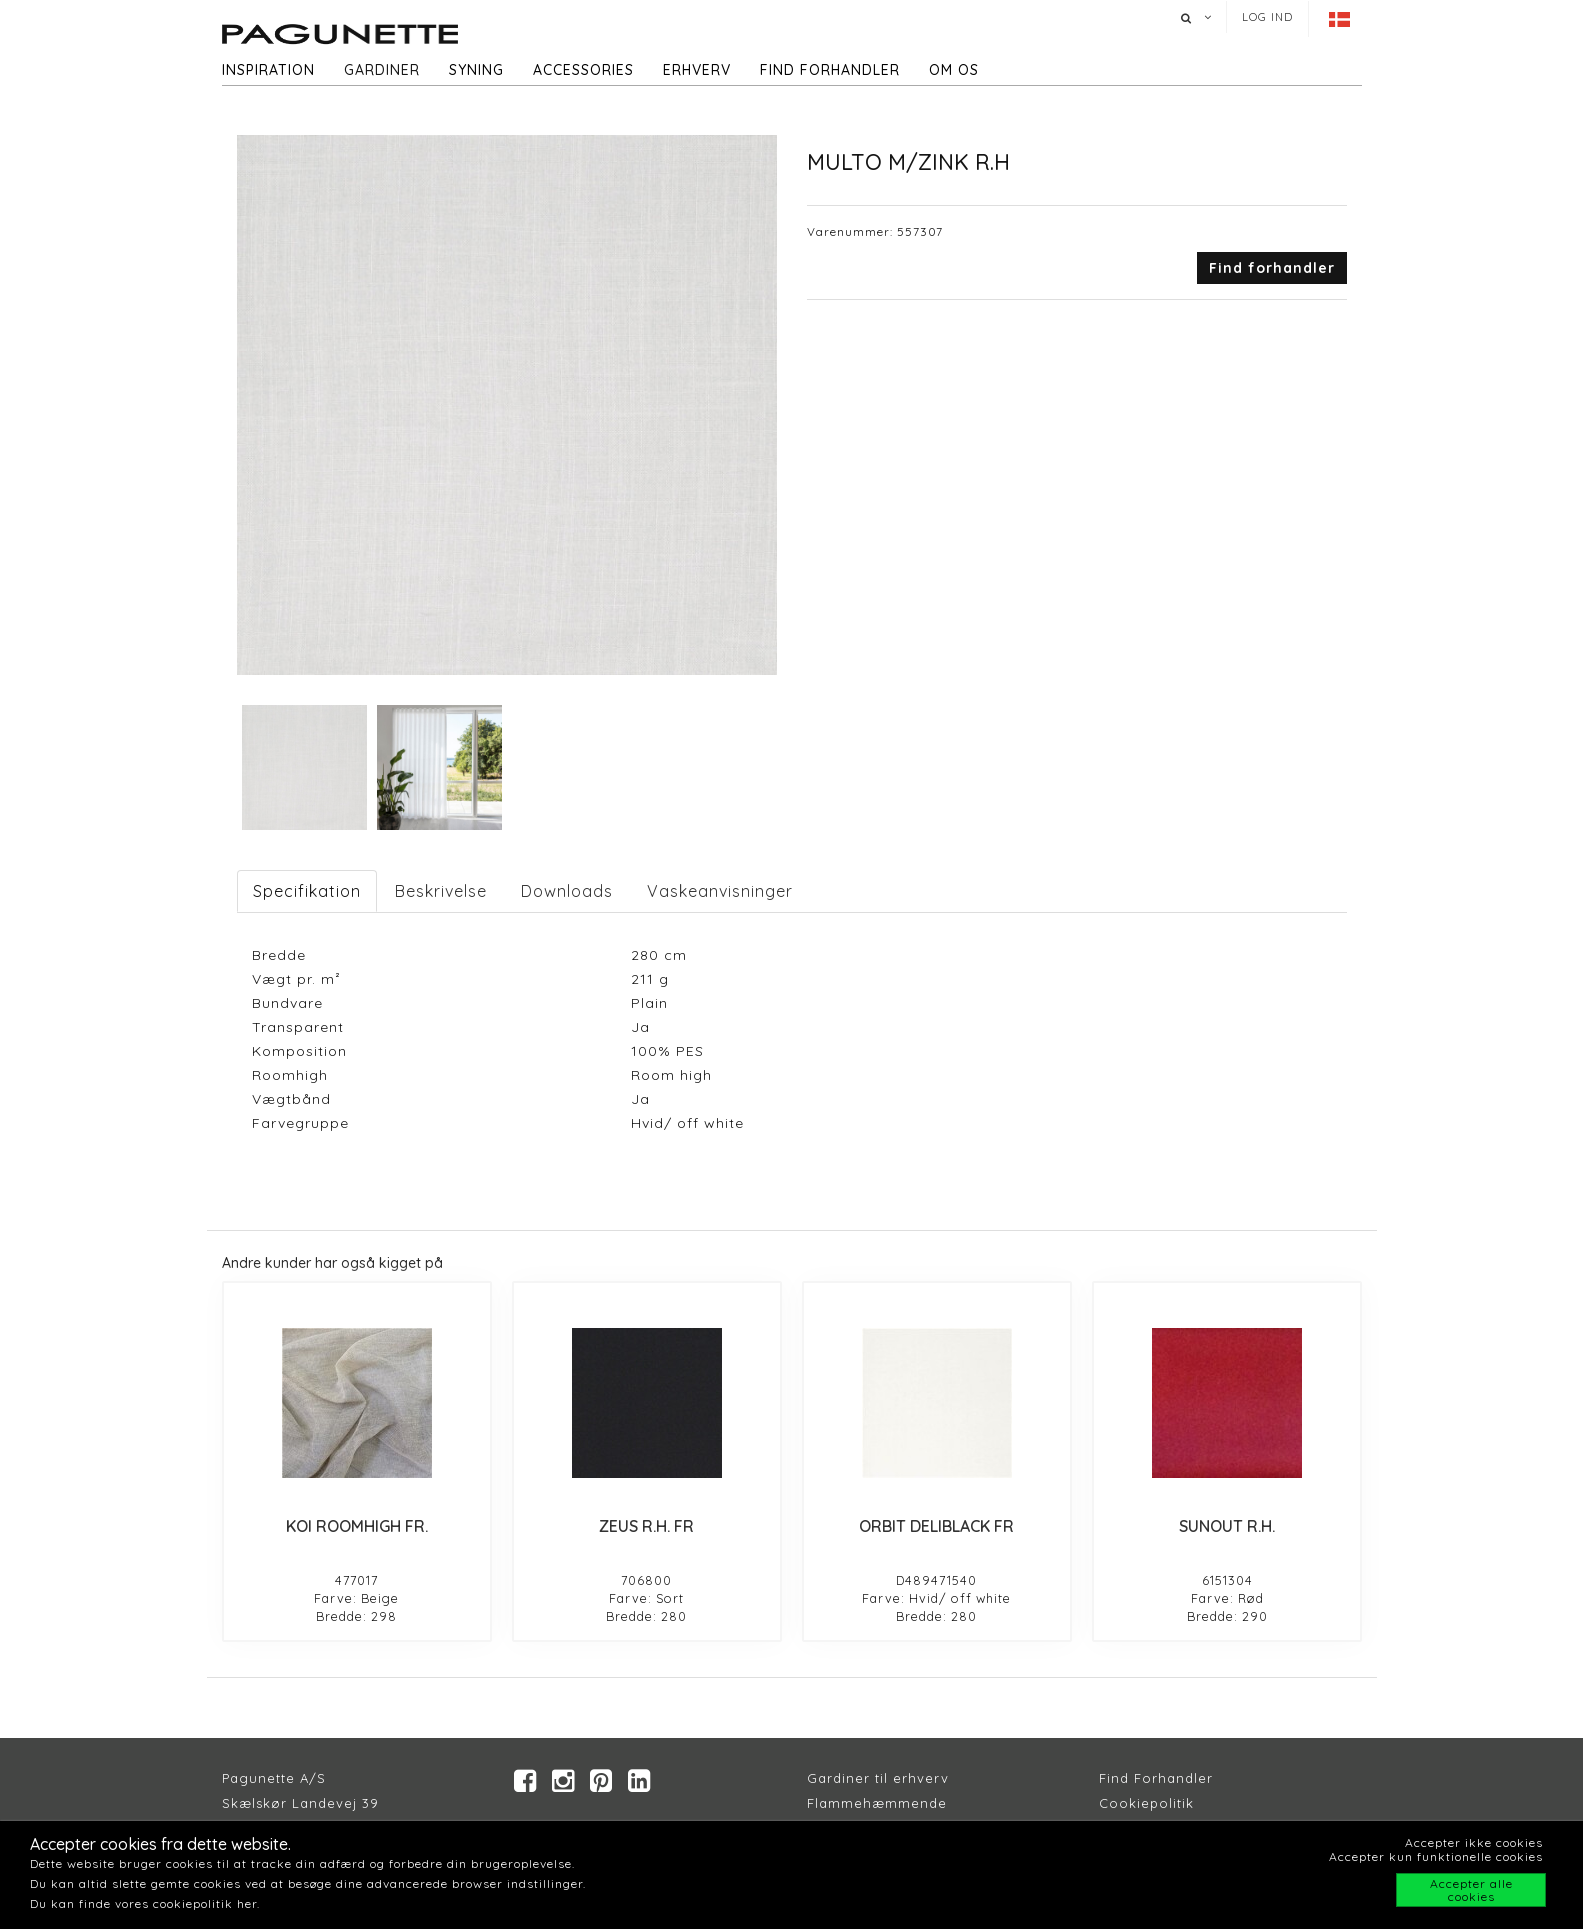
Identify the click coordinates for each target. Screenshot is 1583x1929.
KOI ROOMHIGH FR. (357, 1526)
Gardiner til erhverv (878, 1778)
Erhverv (697, 70)
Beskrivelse (441, 891)
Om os (954, 70)
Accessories (583, 70)
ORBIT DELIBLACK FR (936, 1526)
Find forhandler (830, 70)
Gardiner (382, 70)
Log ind (1267, 17)
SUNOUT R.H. (1227, 1526)
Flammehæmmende (877, 1803)
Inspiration (268, 70)
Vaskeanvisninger (720, 891)
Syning (476, 70)
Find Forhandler (1156, 1778)
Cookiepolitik (1146, 1803)
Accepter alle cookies (1471, 1890)
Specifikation (307, 891)
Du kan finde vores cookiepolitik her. (145, 1903)
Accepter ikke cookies (1474, 1842)
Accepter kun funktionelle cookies (1436, 1856)
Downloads (567, 891)
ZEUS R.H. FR (646, 1526)
